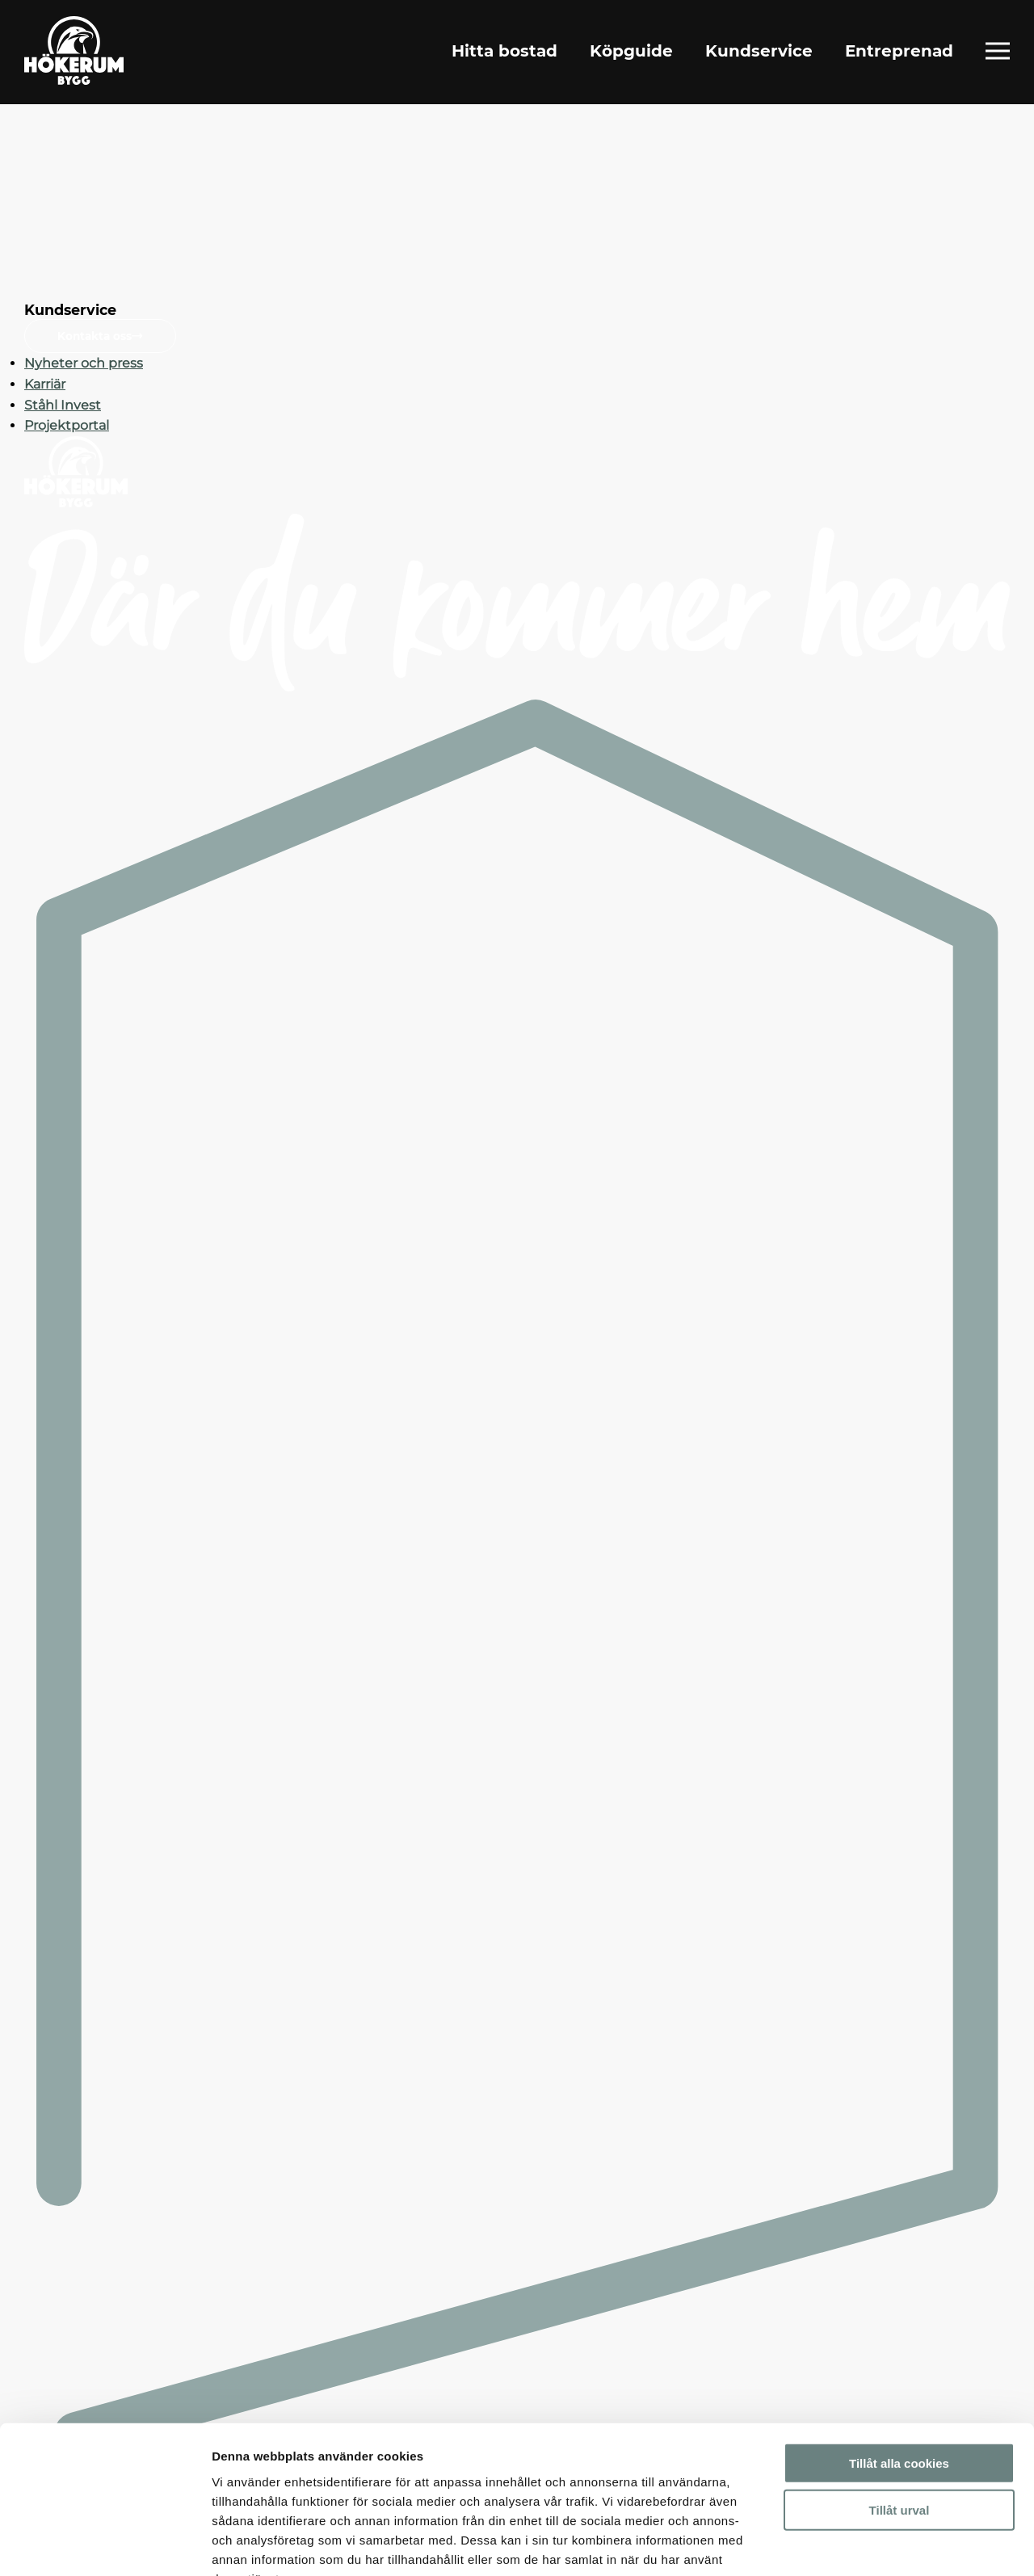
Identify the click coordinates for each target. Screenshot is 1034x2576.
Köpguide (631, 51)
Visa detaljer (878, 2544)
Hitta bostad (504, 51)
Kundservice (759, 51)
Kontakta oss (100, 336)
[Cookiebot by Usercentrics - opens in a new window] (104, 2544)
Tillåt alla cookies (899, 2363)
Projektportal (66, 425)
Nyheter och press (83, 363)
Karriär (44, 384)
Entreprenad (899, 51)
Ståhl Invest (62, 405)
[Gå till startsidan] (76, 52)
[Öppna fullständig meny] (998, 51)
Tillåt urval (899, 2411)
